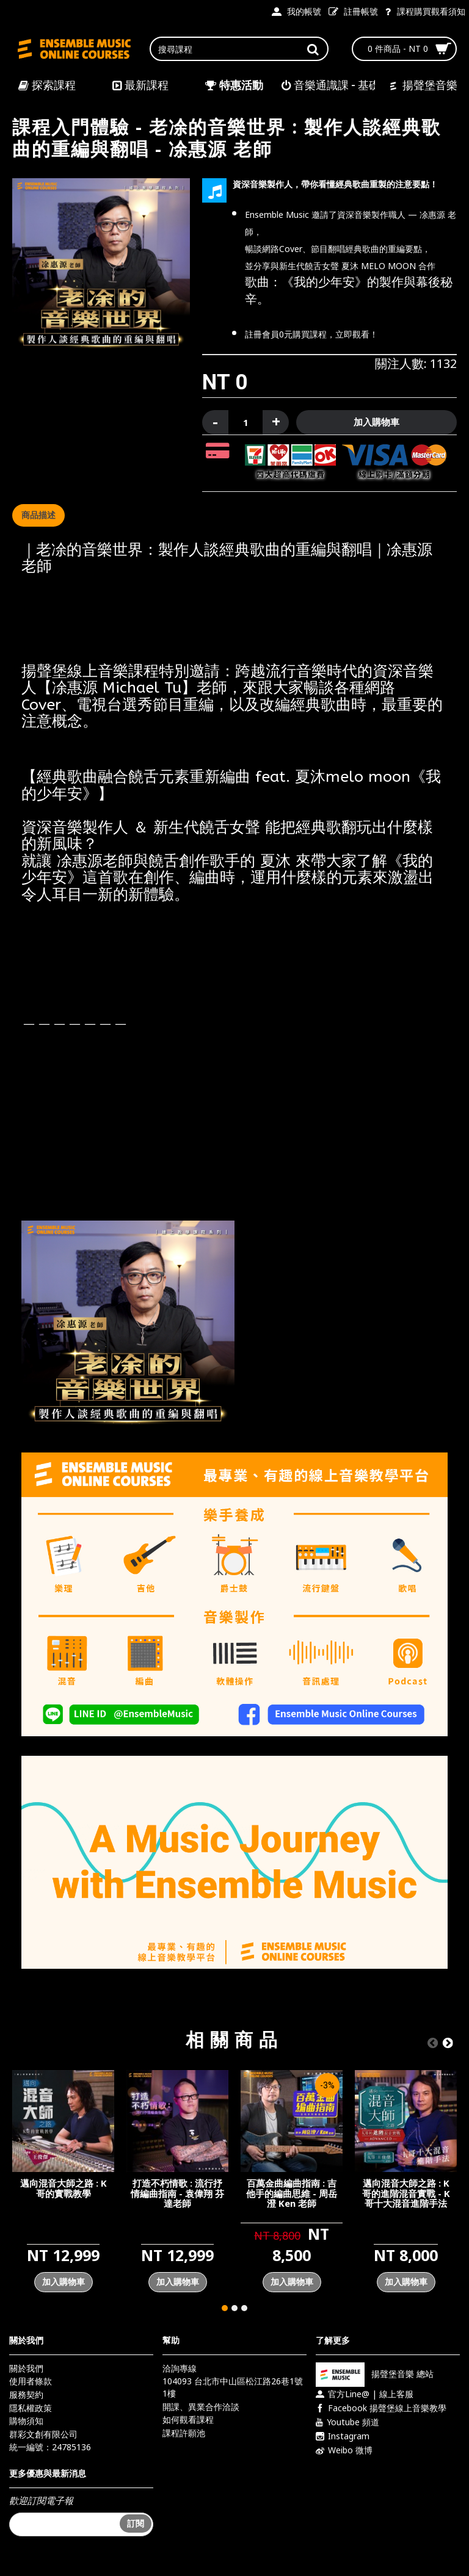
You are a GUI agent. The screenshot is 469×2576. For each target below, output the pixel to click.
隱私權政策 (30, 2408)
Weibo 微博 (344, 2450)
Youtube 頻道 (347, 2422)
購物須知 (26, 2420)
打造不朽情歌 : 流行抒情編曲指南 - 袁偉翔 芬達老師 (177, 2193)
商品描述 (38, 515)
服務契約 (26, 2394)
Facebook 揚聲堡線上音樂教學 (381, 2408)
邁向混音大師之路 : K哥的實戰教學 (63, 2188)
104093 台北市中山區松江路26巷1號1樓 (232, 2387)
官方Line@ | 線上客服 (364, 2394)
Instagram (342, 2436)
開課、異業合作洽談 (200, 2406)
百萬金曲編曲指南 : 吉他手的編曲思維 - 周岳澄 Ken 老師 (291, 2193)
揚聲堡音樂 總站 (375, 2373)
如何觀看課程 (188, 2419)
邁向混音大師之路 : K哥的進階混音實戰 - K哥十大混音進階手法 (406, 2193)
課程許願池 (183, 2433)
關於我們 (26, 2368)
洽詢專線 (179, 2368)
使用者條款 (30, 2381)
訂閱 (135, 2523)
